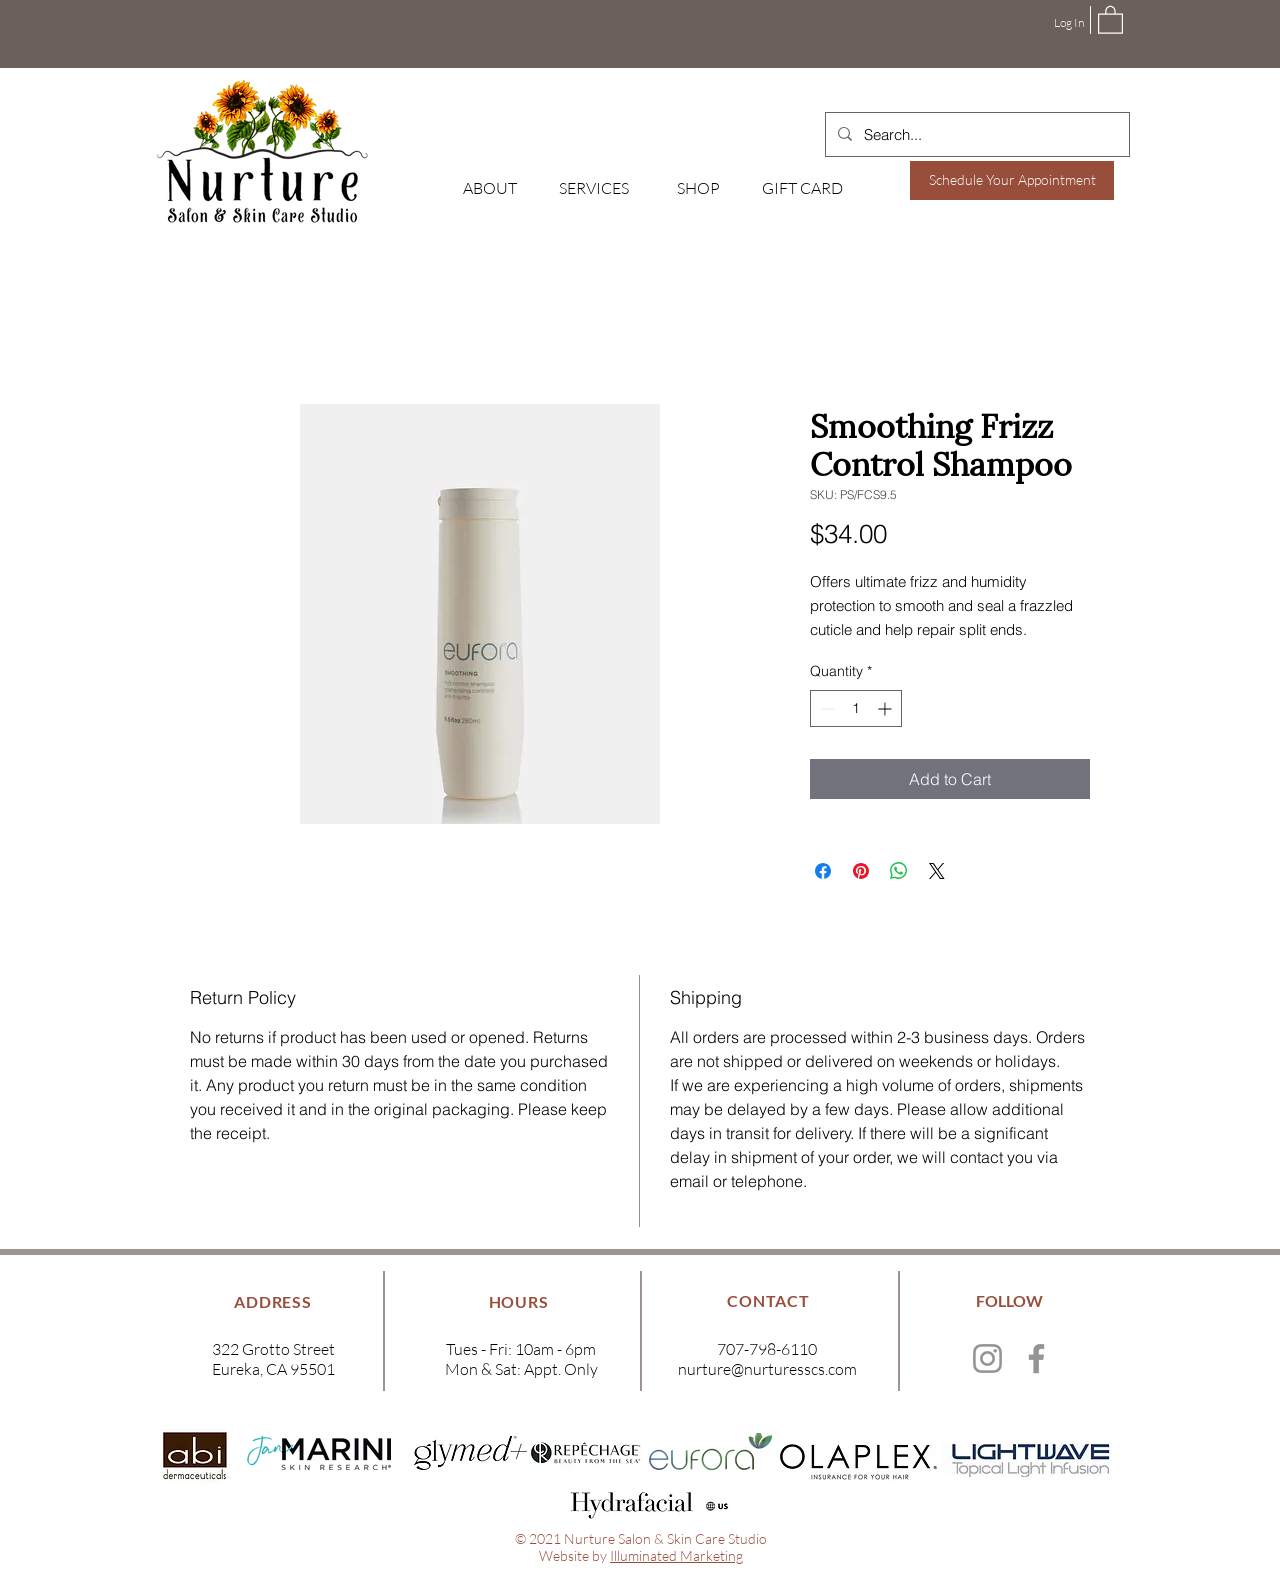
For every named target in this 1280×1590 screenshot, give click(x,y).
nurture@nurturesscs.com (767, 1369)
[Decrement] (825, 708)
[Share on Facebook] (823, 871)
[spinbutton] (856, 708)
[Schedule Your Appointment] (1012, 180)
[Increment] (886, 708)
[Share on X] (937, 871)
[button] (1110, 19)
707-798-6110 (767, 1349)
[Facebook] (1036, 1358)
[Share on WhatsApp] (899, 871)
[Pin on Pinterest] (861, 871)
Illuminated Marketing (676, 1555)
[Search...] (975, 134)
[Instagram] (987, 1358)
